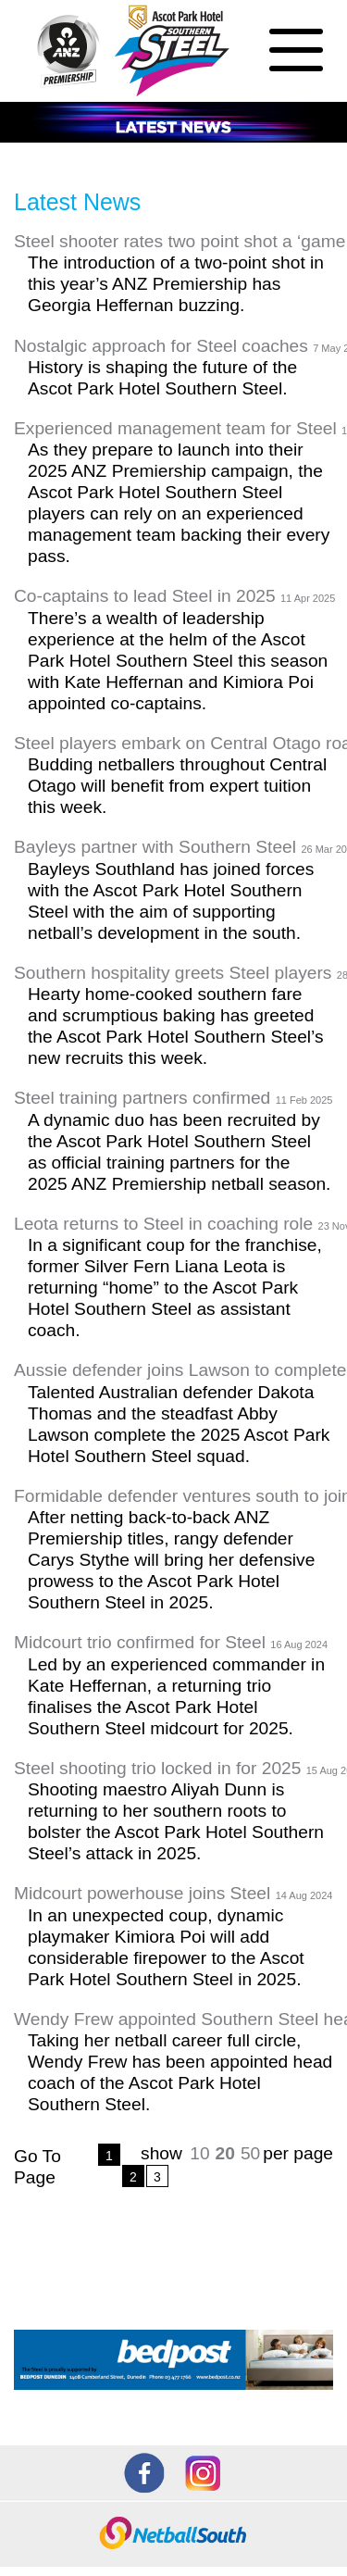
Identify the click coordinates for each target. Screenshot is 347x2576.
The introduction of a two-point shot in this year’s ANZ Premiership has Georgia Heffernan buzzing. (176, 284)
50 (250, 2153)
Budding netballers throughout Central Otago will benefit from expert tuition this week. (177, 786)
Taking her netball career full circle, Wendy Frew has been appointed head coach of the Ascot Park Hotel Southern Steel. (180, 2072)
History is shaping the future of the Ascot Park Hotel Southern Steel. (162, 377)
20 (225, 2153)
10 (199, 2153)
